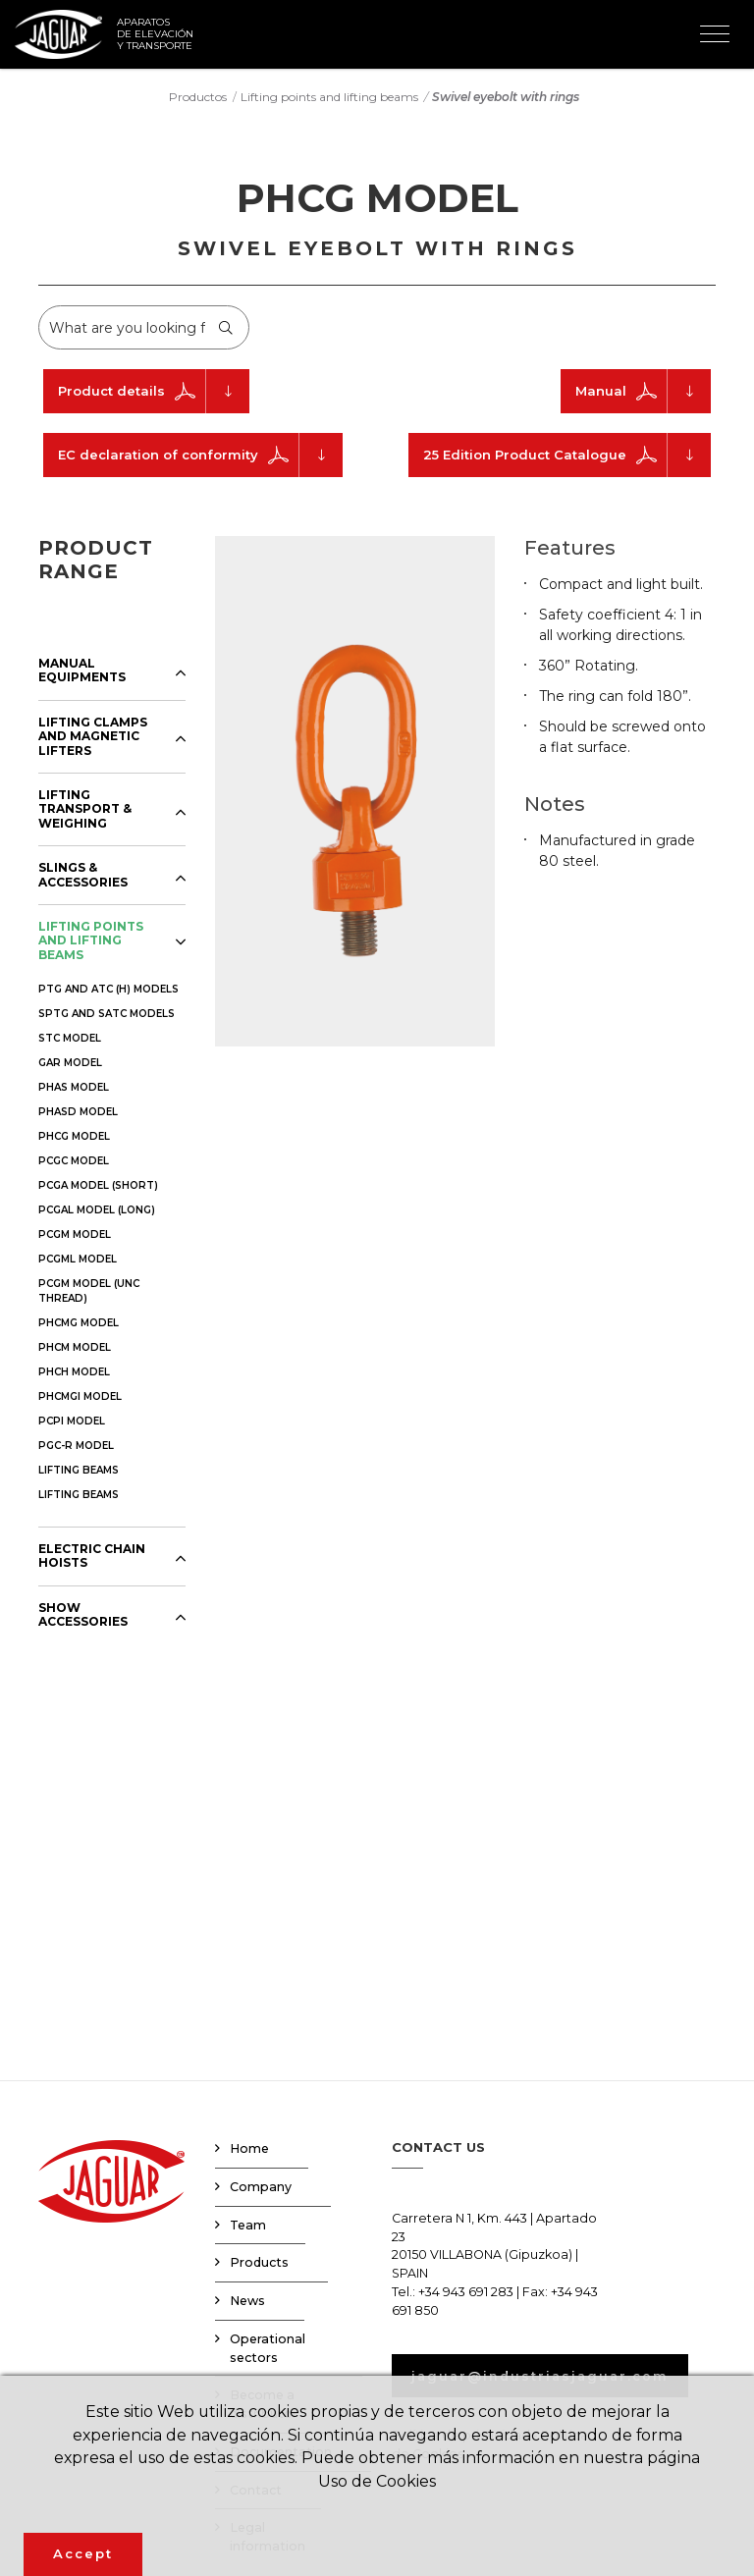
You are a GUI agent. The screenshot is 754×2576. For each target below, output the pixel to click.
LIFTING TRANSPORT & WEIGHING (85, 809)
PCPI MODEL (71, 1421)
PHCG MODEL (74, 1136)
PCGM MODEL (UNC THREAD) (88, 1291)
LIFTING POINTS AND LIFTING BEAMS (90, 941)
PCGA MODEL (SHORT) (98, 1185)
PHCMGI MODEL (80, 1396)
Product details (153, 391)
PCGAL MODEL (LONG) (96, 1210)
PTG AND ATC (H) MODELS (108, 989)
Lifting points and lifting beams (329, 95)
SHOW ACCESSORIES (83, 1615)
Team (248, 2225)
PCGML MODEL (77, 1259)
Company (261, 2186)
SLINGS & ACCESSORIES (83, 874)
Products (259, 2262)
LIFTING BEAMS (78, 1470)
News (247, 2300)
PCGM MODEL (74, 1234)
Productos (198, 95)
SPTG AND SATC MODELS (106, 1013)
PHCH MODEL (74, 1372)
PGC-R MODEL (76, 1445)
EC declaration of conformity (200, 455)
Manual (643, 391)
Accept (83, 2553)
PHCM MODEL (74, 1347)
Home (249, 2148)
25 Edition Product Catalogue (567, 455)
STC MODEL (69, 1038)
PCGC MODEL (73, 1160)
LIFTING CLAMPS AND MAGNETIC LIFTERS (92, 737)
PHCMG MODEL (78, 1322)
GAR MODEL (70, 1062)
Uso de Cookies (377, 2481)
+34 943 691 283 (465, 2291)
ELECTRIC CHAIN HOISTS (91, 1556)
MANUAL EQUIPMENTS (82, 670)
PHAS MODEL (73, 1087)
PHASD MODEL (78, 1111)
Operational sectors (267, 2348)
